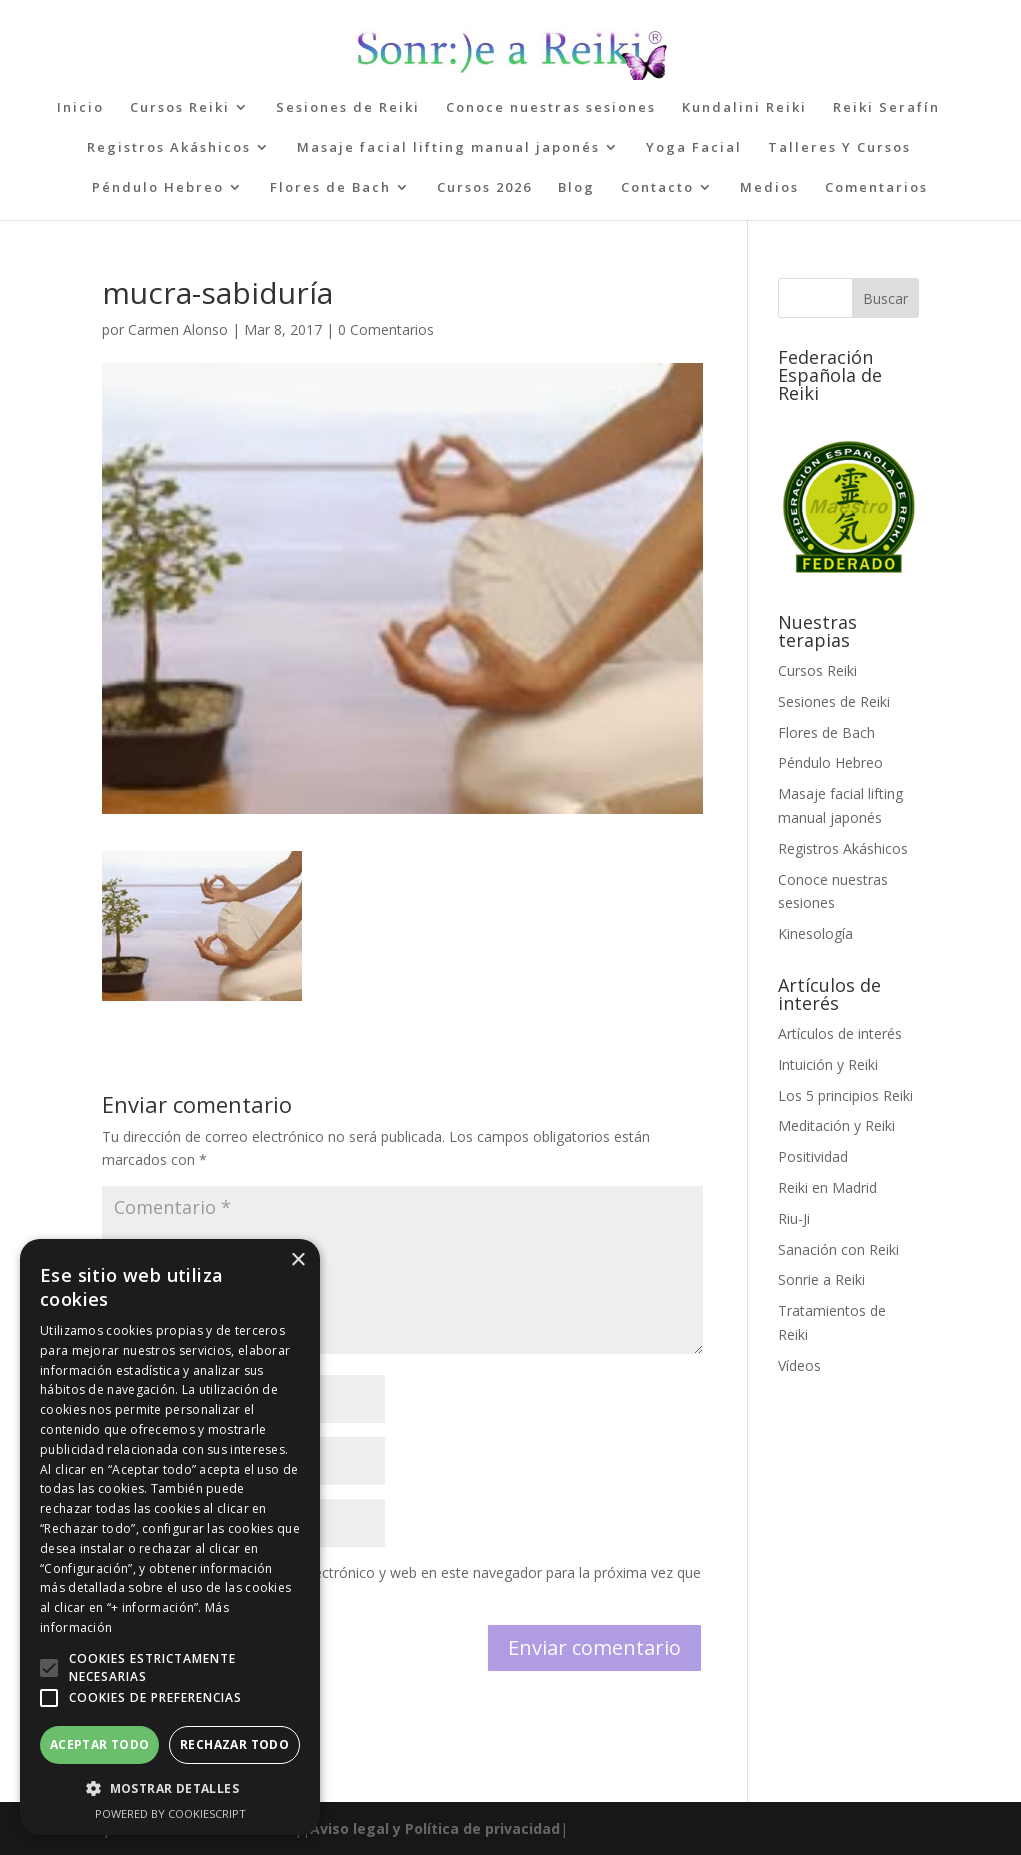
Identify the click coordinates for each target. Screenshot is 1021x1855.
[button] (49, 1668)
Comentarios (876, 188)
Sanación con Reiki (838, 1249)
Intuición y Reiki (828, 1064)
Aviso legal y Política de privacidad (435, 1828)
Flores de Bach (330, 188)
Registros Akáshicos (169, 148)
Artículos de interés (840, 1033)
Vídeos (799, 1365)
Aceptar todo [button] (100, 1744)
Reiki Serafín (886, 108)
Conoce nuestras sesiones (551, 108)
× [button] (297, 1260)
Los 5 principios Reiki (845, 1095)
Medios (769, 188)
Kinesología (815, 933)
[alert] (170, 1537)
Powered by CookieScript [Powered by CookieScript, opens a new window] (170, 1813)
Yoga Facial (694, 148)
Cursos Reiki (180, 108)
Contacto (657, 188)
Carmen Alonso (178, 329)
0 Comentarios (386, 329)
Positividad (813, 1156)
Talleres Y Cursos (839, 148)
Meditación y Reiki (836, 1125)
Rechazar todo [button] (234, 1744)
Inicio (80, 108)
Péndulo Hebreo (158, 188)
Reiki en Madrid (827, 1187)
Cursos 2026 (484, 188)
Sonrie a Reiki (821, 1279)
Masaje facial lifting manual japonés (448, 148)
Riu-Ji (794, 1218)
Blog (576, 188)
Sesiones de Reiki (348, 108)
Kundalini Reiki (744, 108)
